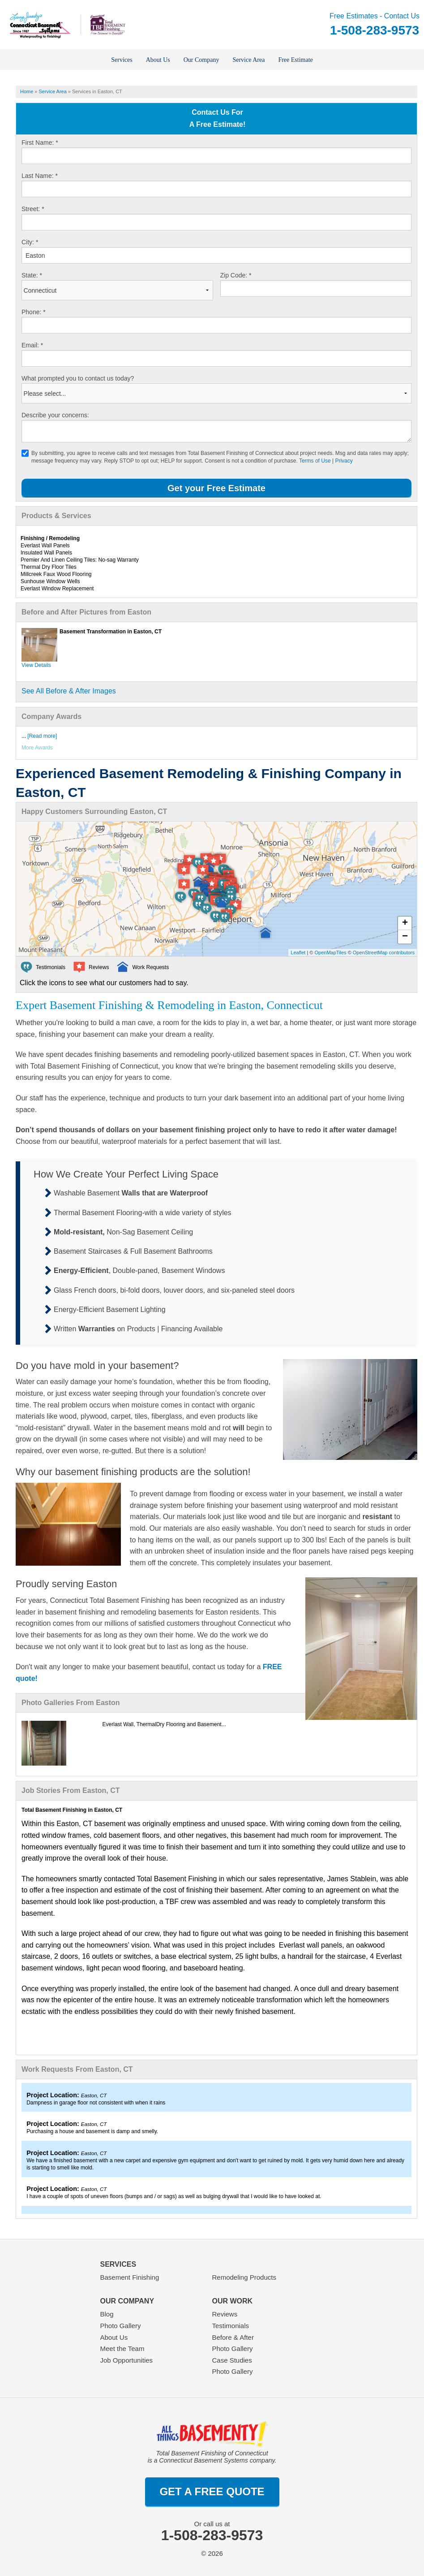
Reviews (225, 2314)
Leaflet (298, 952)
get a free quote (211, 2491)
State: (31, 275)
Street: (32, 208)
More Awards (37, 748)
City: (29, 242)
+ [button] (405, 923)
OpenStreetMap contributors (384, 952)
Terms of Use (315, 461)
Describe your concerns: (55, 415)
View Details (36, 665)
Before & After (233, 2337)
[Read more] (42, 736)
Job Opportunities (126, 2360)
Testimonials (230, 2325)
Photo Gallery (120, 2325)
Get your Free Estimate (216, 488)
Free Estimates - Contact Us (375, 25)
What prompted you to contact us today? (77, 378)
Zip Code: (236, 275)
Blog (107, 2314)
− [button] (405, 937)
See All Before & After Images (68, 691)
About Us (114, 2337)
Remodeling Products (244, 2277)
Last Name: (39, 175)
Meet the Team (122, 2348)
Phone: (33, 312)
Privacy (343, 461)
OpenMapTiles (330, 952)
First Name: (39, 142)
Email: (32, 345)
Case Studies (232, 2360)
